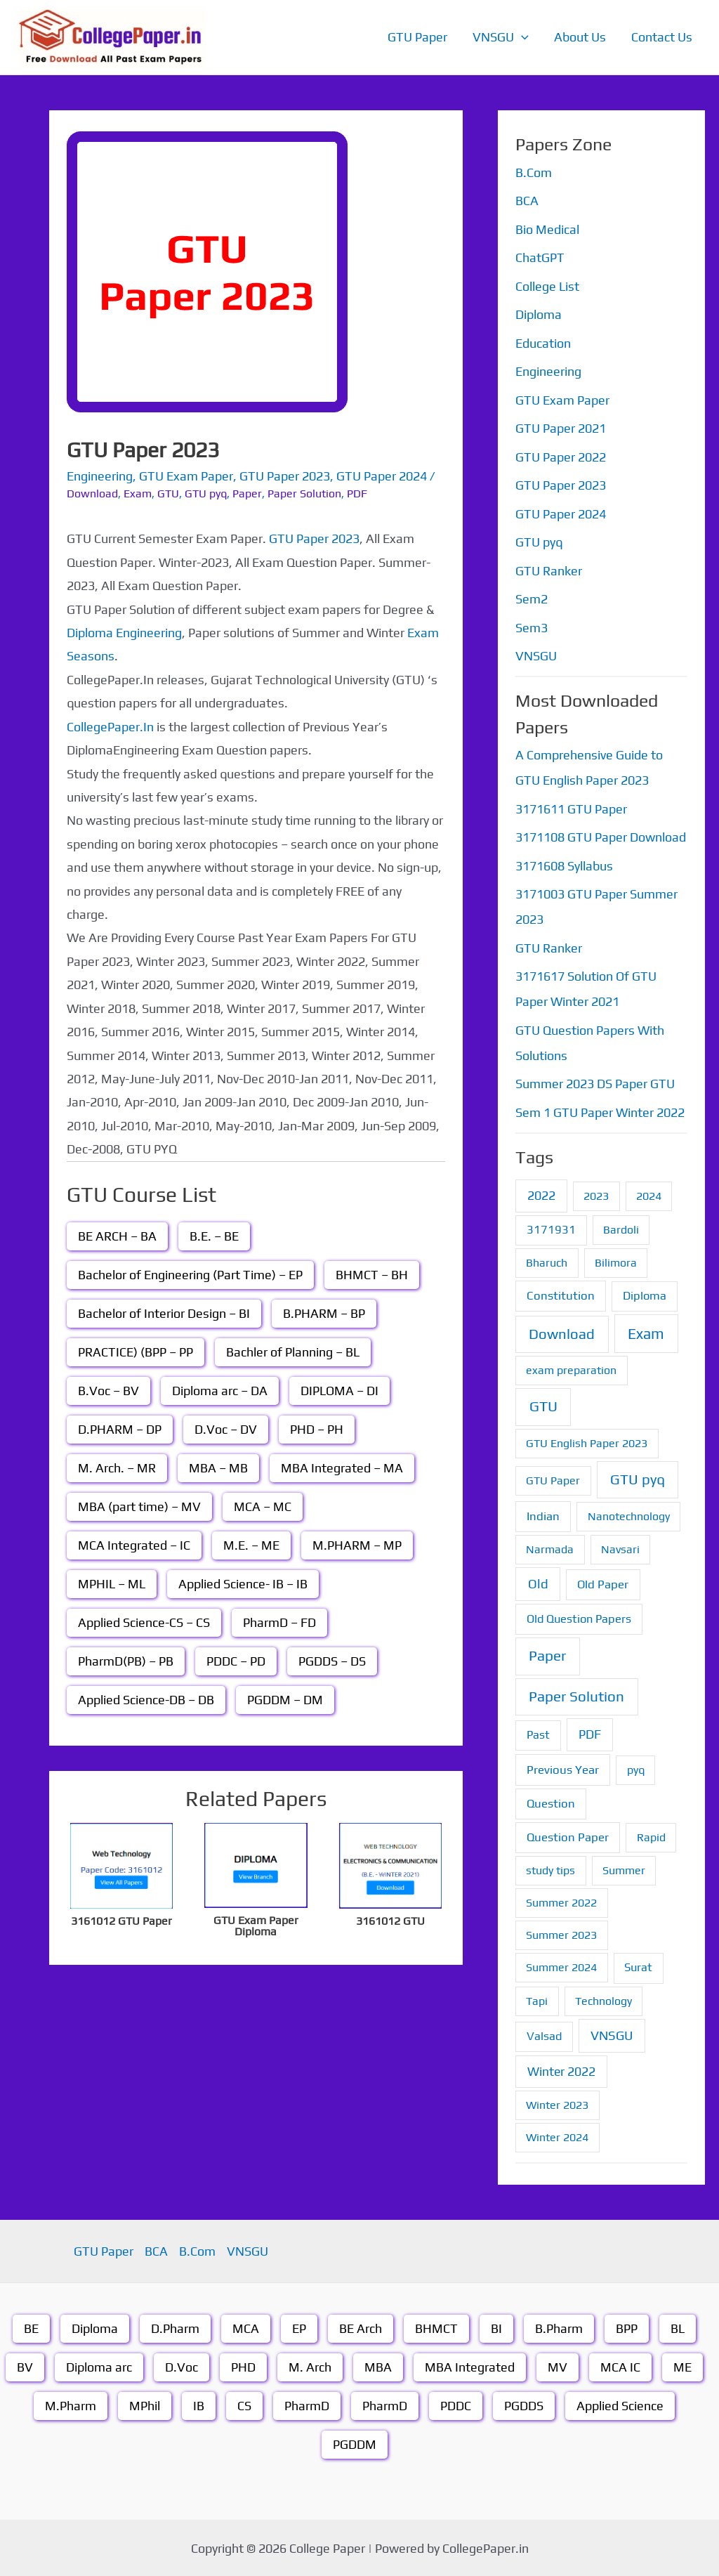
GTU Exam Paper (186, 476)
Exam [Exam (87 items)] (646, 1333)
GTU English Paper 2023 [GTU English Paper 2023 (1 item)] (586, 1443)
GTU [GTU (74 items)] (543, 1406)
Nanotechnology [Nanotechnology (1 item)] (629, 1516)
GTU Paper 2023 (284, 476)
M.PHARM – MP (357, 1545)
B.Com (533, 172)
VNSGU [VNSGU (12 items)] (612, 2035)
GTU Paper (417, 37)
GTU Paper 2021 (560, 428)
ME (682, 2367)
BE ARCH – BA (117, 1236)
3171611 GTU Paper (571, 809)
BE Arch (360, 2328)
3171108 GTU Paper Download (600, 837)
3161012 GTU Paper (121, 1921)
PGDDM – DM (285, 1699)
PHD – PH (316, 1429)
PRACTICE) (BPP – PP (135, 1352)
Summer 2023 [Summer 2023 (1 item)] (561, 1935)
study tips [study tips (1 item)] (550, 1870)
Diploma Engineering (124, 632)
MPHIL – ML (111, 1583)
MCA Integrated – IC (134, 1545)
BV (25, 2367)
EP (299, 2328)
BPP (627, 2328)
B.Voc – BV (108, 1390)
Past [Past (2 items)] (538, 1734)
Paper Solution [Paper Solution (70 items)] (576, 1696)
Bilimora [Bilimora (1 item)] (616, 1262)
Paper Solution (304, 493)
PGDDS (523, 2405)
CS (244, 2405)
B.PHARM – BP (324, 1313)
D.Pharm (175, 2328)
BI (496, 2328)
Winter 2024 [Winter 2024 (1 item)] (557, 2137)
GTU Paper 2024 (381, 476)
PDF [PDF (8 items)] (590, 1734)
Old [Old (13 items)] (538, 1583)
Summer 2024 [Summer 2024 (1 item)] (561, 1967)
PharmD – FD (279, 1622)
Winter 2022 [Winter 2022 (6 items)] (561, 2071)
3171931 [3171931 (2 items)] (551, 1229)
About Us (580, 37)
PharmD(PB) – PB (125, 1661)
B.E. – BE (214, 1236)
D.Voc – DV (225, 1429)
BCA (527, 200)
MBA (378, 2367)
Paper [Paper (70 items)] (547, 1655)
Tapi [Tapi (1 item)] (537, 2001)
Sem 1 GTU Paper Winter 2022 (600, 1112)
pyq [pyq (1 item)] (636, 1770)
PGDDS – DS (332, 1661)
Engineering (100, 476)
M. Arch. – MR (117, 1467)
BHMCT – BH (372, 1274)
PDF (357, 493)
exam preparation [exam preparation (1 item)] (571, 1370)
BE (31, 2328)
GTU (168, 493)
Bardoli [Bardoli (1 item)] (621, 1229)
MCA (245, 2328)
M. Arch (310, 2367)
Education (543, 343)
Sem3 (531, 627)
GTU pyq (206, 493)
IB (198, 2405)
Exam (138, 493)
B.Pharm (559, 2328)
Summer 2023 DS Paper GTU (595, 1083)
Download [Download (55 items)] (562, 1334)
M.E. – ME (251, 1545)
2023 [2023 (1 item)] (596, 1196)
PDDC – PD (235, 1661)
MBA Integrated (470, 2367)
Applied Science (620, 2405)
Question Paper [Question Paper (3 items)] (568, 1837)
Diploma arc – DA (220, 1390)
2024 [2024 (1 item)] (648, 1196)
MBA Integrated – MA (342, 1467)
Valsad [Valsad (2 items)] (544, 2036)
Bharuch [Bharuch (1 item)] (546, 1262)
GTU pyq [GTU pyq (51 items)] (637, 1479)
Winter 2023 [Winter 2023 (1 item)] (557, 2105)
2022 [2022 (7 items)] (541, 1195)
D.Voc (181, 2367)
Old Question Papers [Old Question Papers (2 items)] (579, 1619)
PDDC (455, 2405)
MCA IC (620, 2367)
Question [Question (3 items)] (551, 1803)
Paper (247, 493)
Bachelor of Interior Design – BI (164, 1313)
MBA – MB (218, 1467)
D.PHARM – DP (119, 1429)
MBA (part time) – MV (139, 1506)
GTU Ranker (548, 570)
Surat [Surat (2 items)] (638, 1967)
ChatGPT (540, 257)
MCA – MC (262, 1506)
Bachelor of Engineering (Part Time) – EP (190, 1274)
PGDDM (354, 2444)
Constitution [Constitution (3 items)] (561, 1295)
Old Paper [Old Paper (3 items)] (602, 1584)
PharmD (306, 2405)
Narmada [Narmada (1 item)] (550, 1549)
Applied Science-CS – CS (144, 1622)
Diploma (538, 314)
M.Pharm (70, 2405)
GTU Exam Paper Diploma (255, 1926)
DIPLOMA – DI (339, 1390)
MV (557, 2367)
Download (92, 493)
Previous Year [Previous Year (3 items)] (563, 1770)
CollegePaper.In (110, 726)
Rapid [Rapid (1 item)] (651, 1837)
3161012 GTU (390, 1921)
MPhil (144, 2405)
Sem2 (531, 598)
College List (547, 286)
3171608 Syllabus (564, 865)
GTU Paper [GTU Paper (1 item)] (553, 1480)
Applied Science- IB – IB (243, 1583)
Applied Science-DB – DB (146, 1699)
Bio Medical (547, 229)
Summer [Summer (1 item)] (623, 1870)
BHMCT (436, 2328)
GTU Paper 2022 (560, 457)
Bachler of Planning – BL (293, 1352)
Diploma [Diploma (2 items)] (644, 1295)
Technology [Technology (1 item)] (603, 2001)
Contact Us (661, 37)
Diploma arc (99, 2367)
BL (678, 2328)
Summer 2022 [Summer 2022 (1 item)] (561, 1902)
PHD (243, 2367)
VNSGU (501, 37)
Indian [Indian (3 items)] (543, 1516)
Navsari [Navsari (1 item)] (620, 1549)
